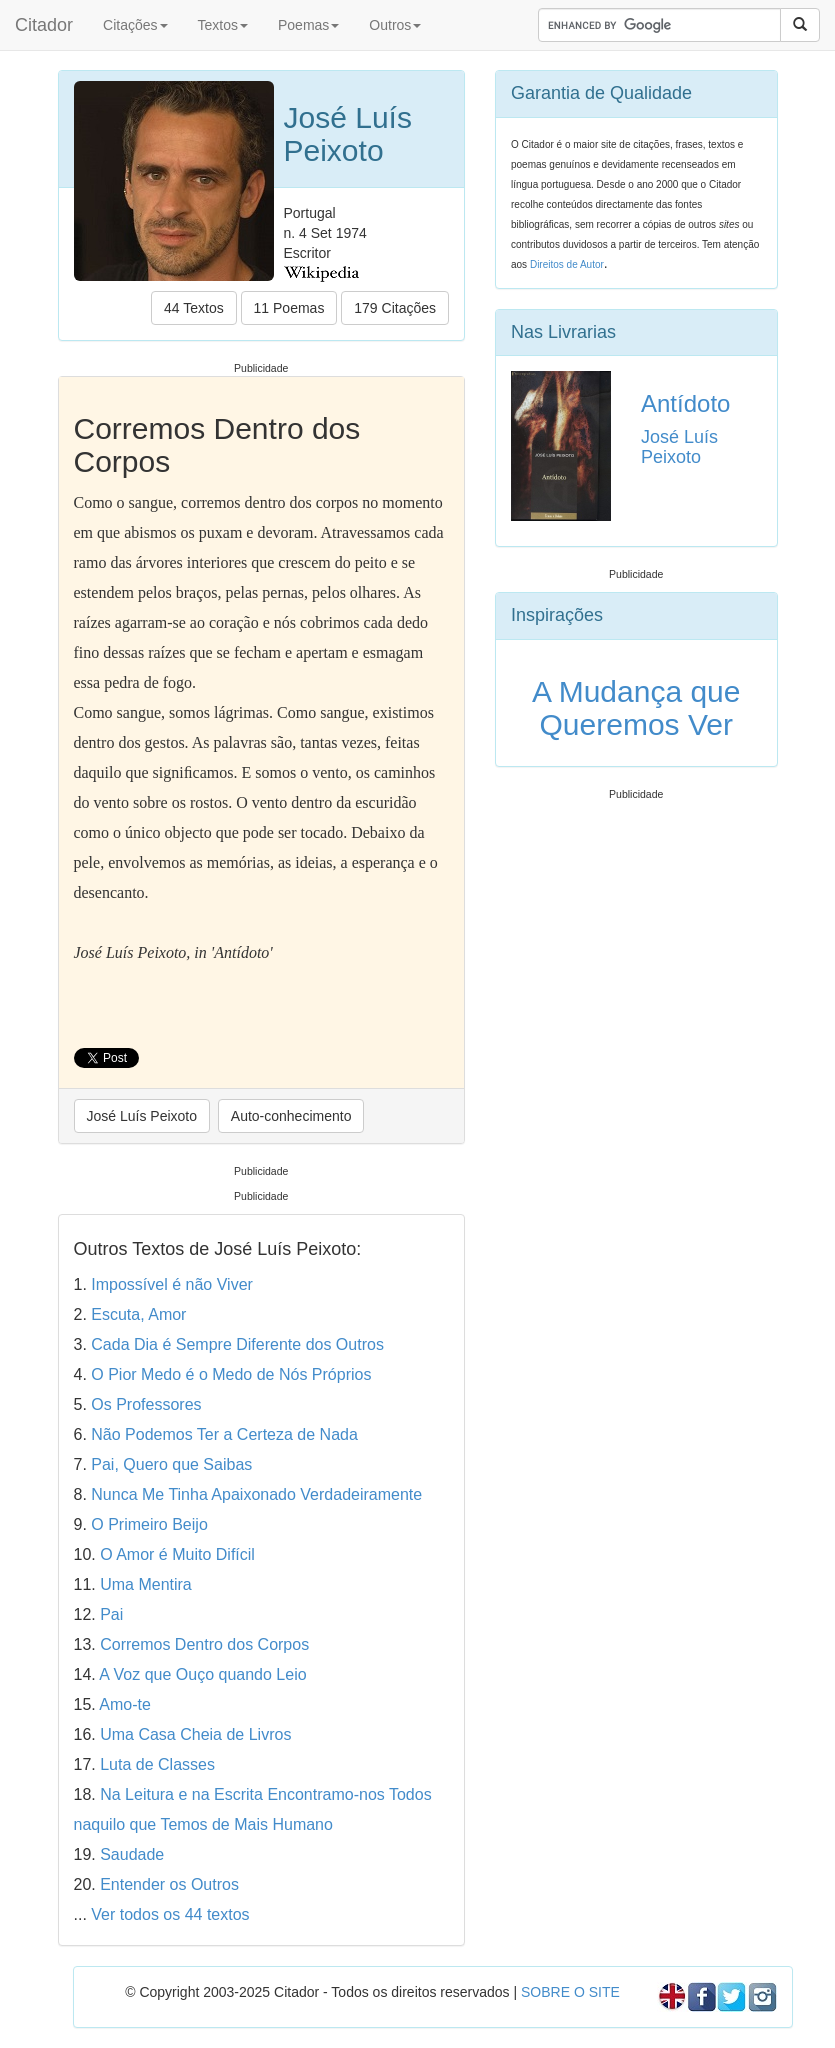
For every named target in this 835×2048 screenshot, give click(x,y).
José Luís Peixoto (142, 1116)
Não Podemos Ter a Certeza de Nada (224, 1434)
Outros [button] (395, 25)
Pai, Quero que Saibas (171, 1464)
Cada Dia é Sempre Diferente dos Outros (237, 1344)
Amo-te (125, 1704)
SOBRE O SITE (570, 1992)
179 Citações (395, 308)
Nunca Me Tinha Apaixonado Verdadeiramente (256, 1494)
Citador (44, 25)
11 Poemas (289, 308)
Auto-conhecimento (291, 1116)
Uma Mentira (146, 1584)
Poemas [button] (308, 25)
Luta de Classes (157, 1764)
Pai (111, 1614)
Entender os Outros (169, 1884)
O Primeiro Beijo (149, 1524)
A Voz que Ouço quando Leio (202, 1674)
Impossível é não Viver (172, 1284)
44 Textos (194, 308)
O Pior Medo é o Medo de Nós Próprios (231, 1374)
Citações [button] (135, 25)
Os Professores (146, 1404)
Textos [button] (223, 25)
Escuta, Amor (138, 1314)
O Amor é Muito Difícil (177, 1554)
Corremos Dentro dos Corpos (204, 1644)
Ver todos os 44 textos (170, 1914)
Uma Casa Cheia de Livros (195, 1734)
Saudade (132, 1854)
